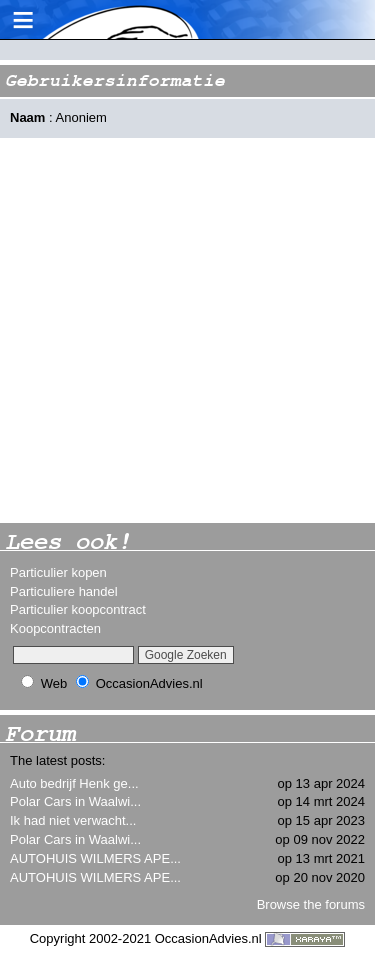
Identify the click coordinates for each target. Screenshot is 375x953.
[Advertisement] (187, 330)
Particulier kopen (58, 572)
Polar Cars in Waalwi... (75, 801)
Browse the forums (311, 904)
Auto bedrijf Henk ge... (74, 783)
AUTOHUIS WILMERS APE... (95, 858)
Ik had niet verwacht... (73, 820)
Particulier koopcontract (78, 609)
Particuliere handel (64, 591)
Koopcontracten (55, 628)
